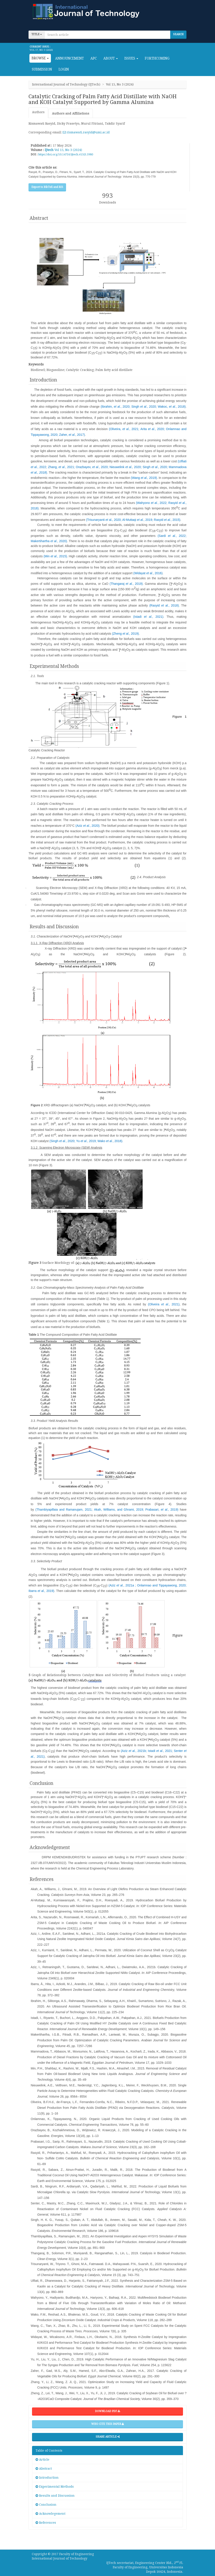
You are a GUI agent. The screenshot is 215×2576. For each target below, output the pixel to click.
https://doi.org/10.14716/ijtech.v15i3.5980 (65, 154)
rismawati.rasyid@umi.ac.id (86, 132)
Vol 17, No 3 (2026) (41, 50)
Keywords (36, 364)
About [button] (110, 58)
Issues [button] (131, 58)
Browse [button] (40, 58)
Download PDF (107, 2411)
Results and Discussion (55, 2495)
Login (64, 69)
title (36, 34)
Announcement (69, 58)
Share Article (108, 2436)
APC (93, 58)
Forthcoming (157, 58)
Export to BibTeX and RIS (47, 187)
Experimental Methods (55, 2486)
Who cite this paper (107, 2423)
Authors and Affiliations (70, 113)
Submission (42, 69)
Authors (38, 112)
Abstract (44, 2468)
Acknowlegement (50, 2513)
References (46, 2522)
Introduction (47, 2477)
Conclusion (46, 2504)
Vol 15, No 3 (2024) (68, 150)
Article (42, 2459)
